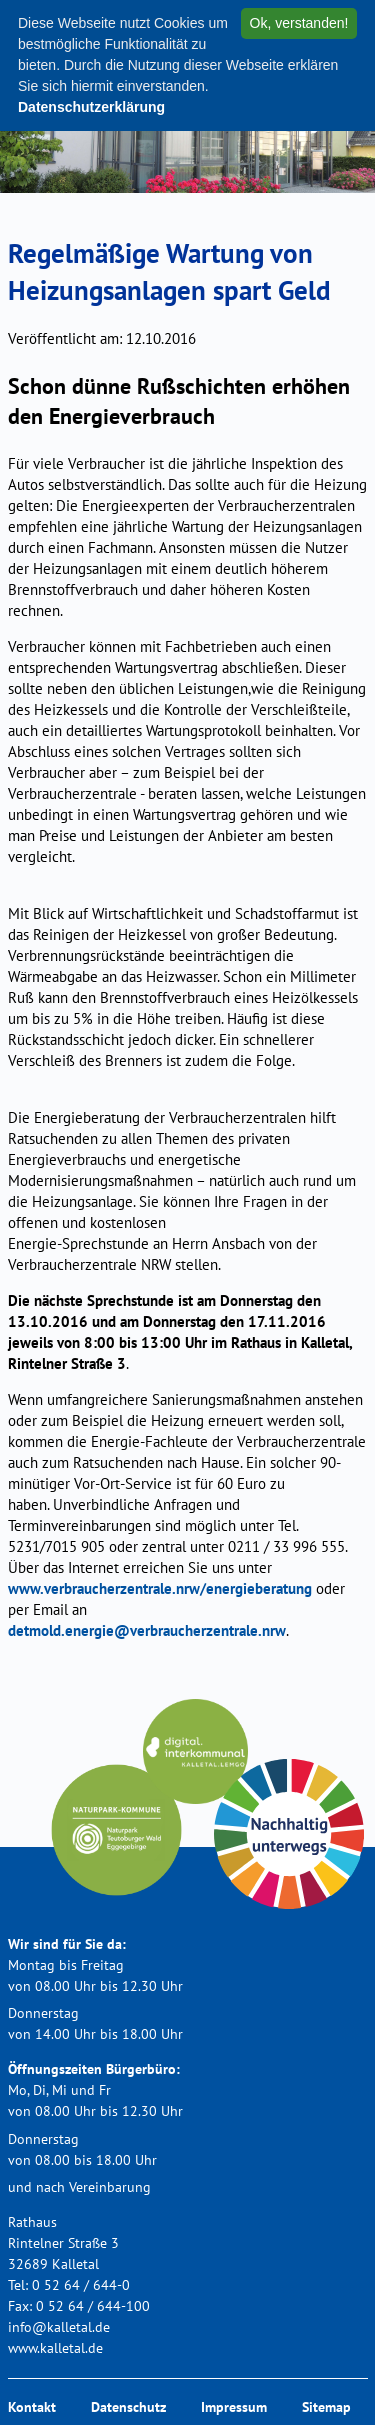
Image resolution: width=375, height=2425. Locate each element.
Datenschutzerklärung (91, 107)
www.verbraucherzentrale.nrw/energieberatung (160, 1588)
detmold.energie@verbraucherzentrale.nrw (147, 1630)
